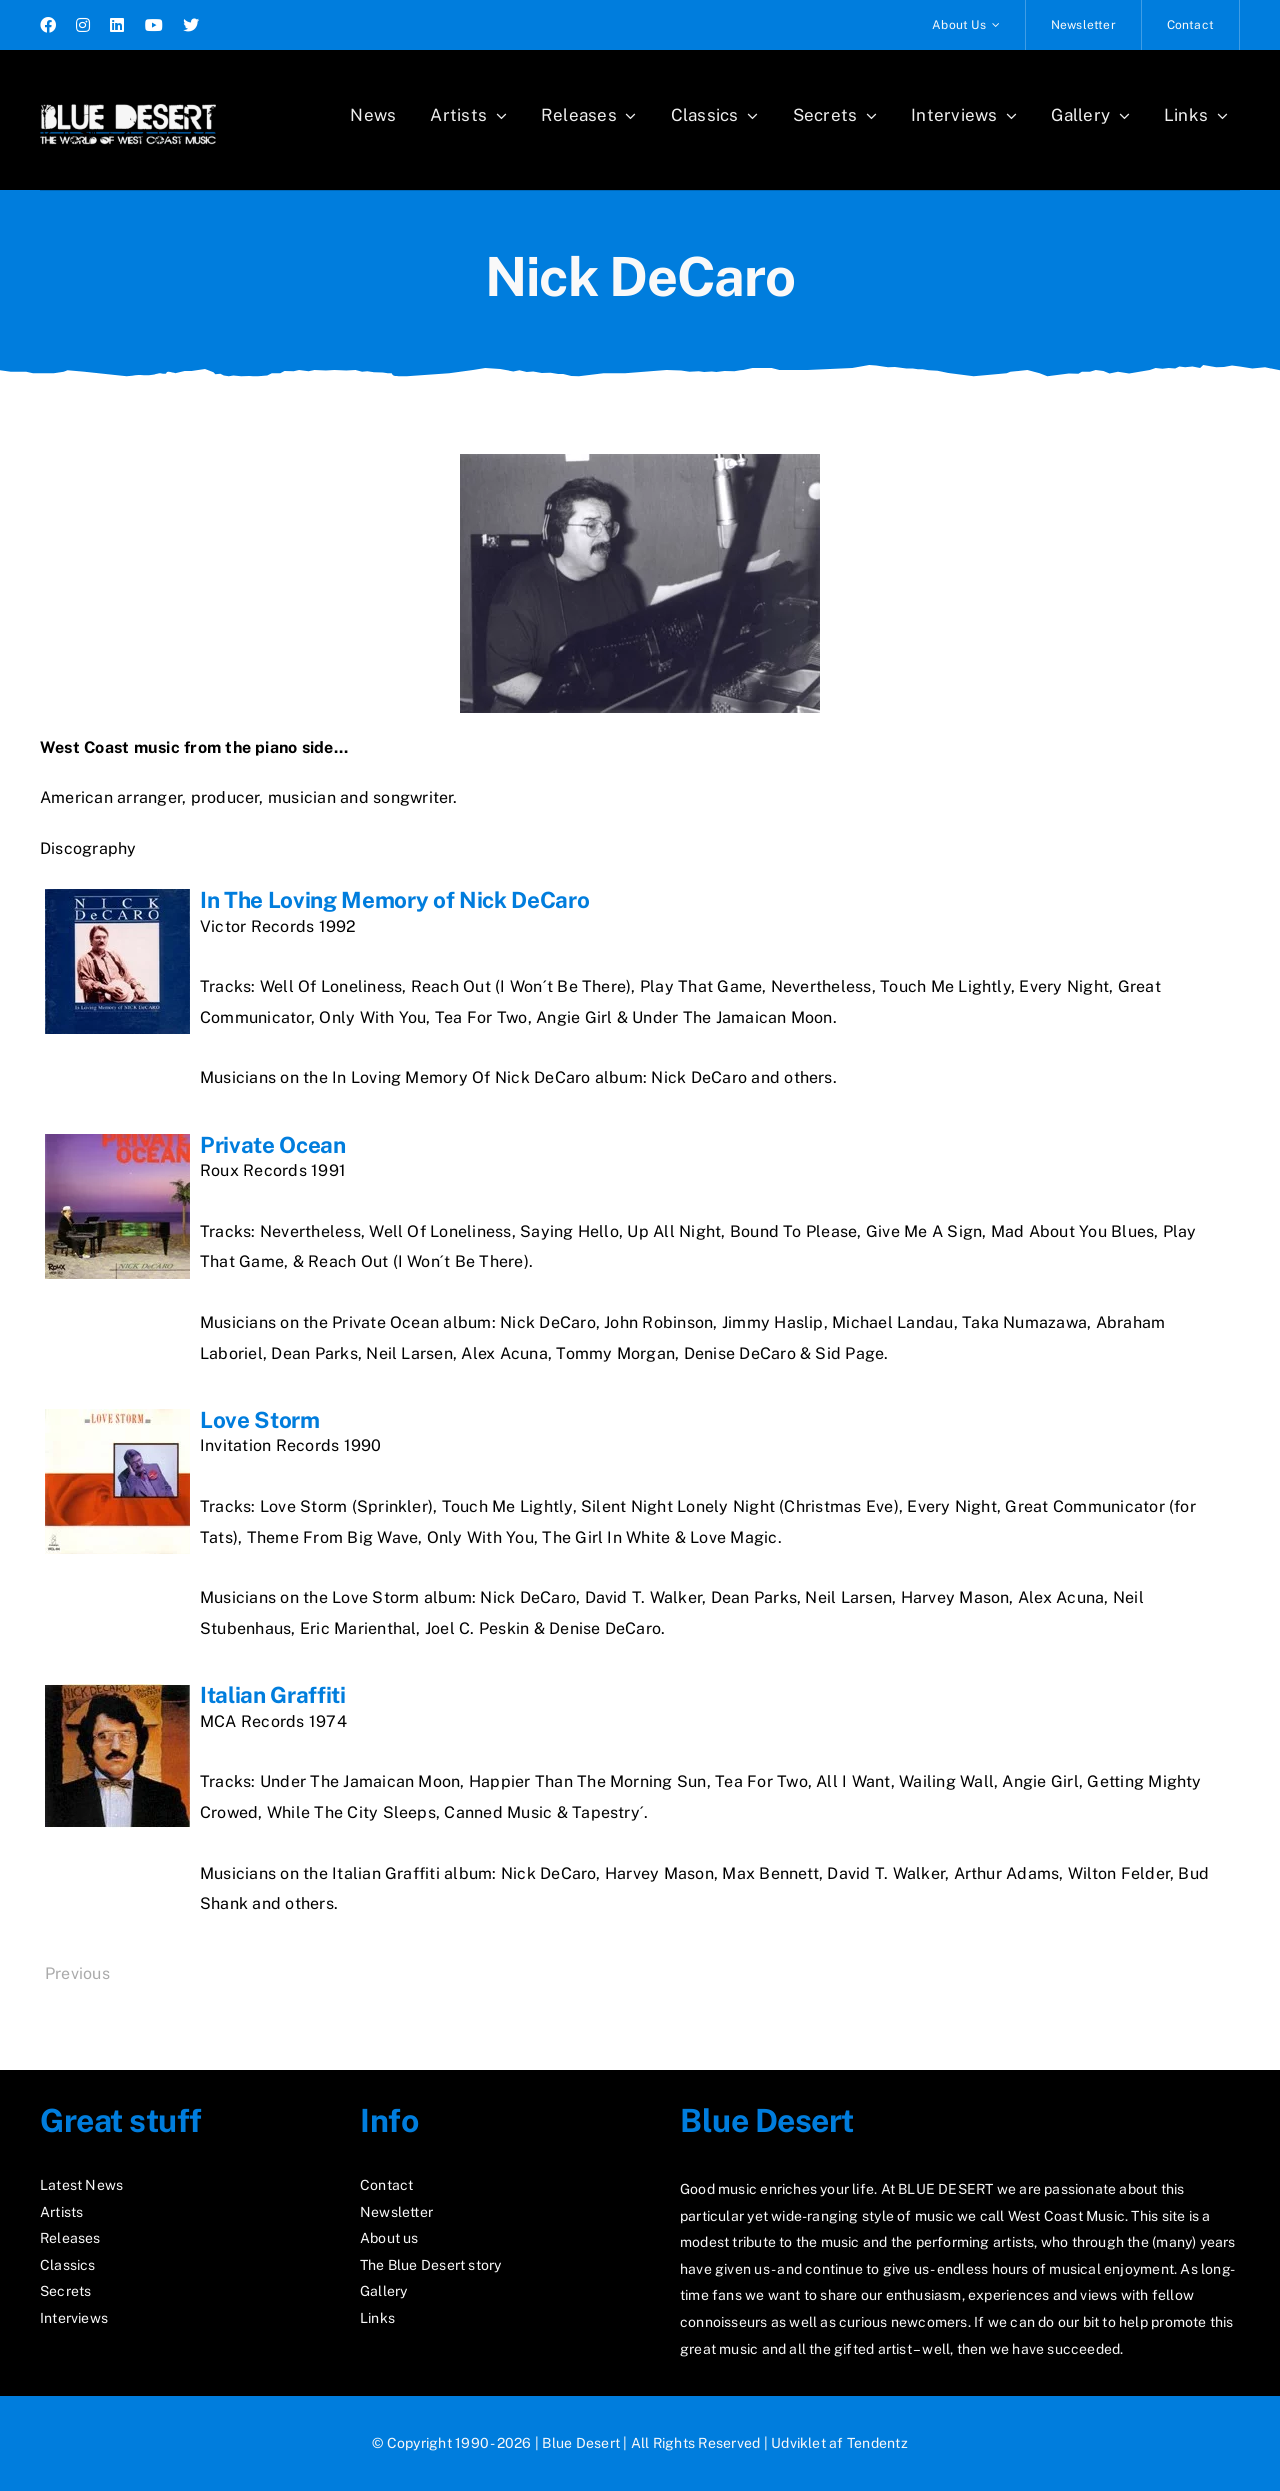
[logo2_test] (128, 97)
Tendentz (877, 2443)
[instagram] (83, 25)
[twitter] (191, 25)
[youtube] (154, 25)
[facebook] (48, 25)
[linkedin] (117, 25)
